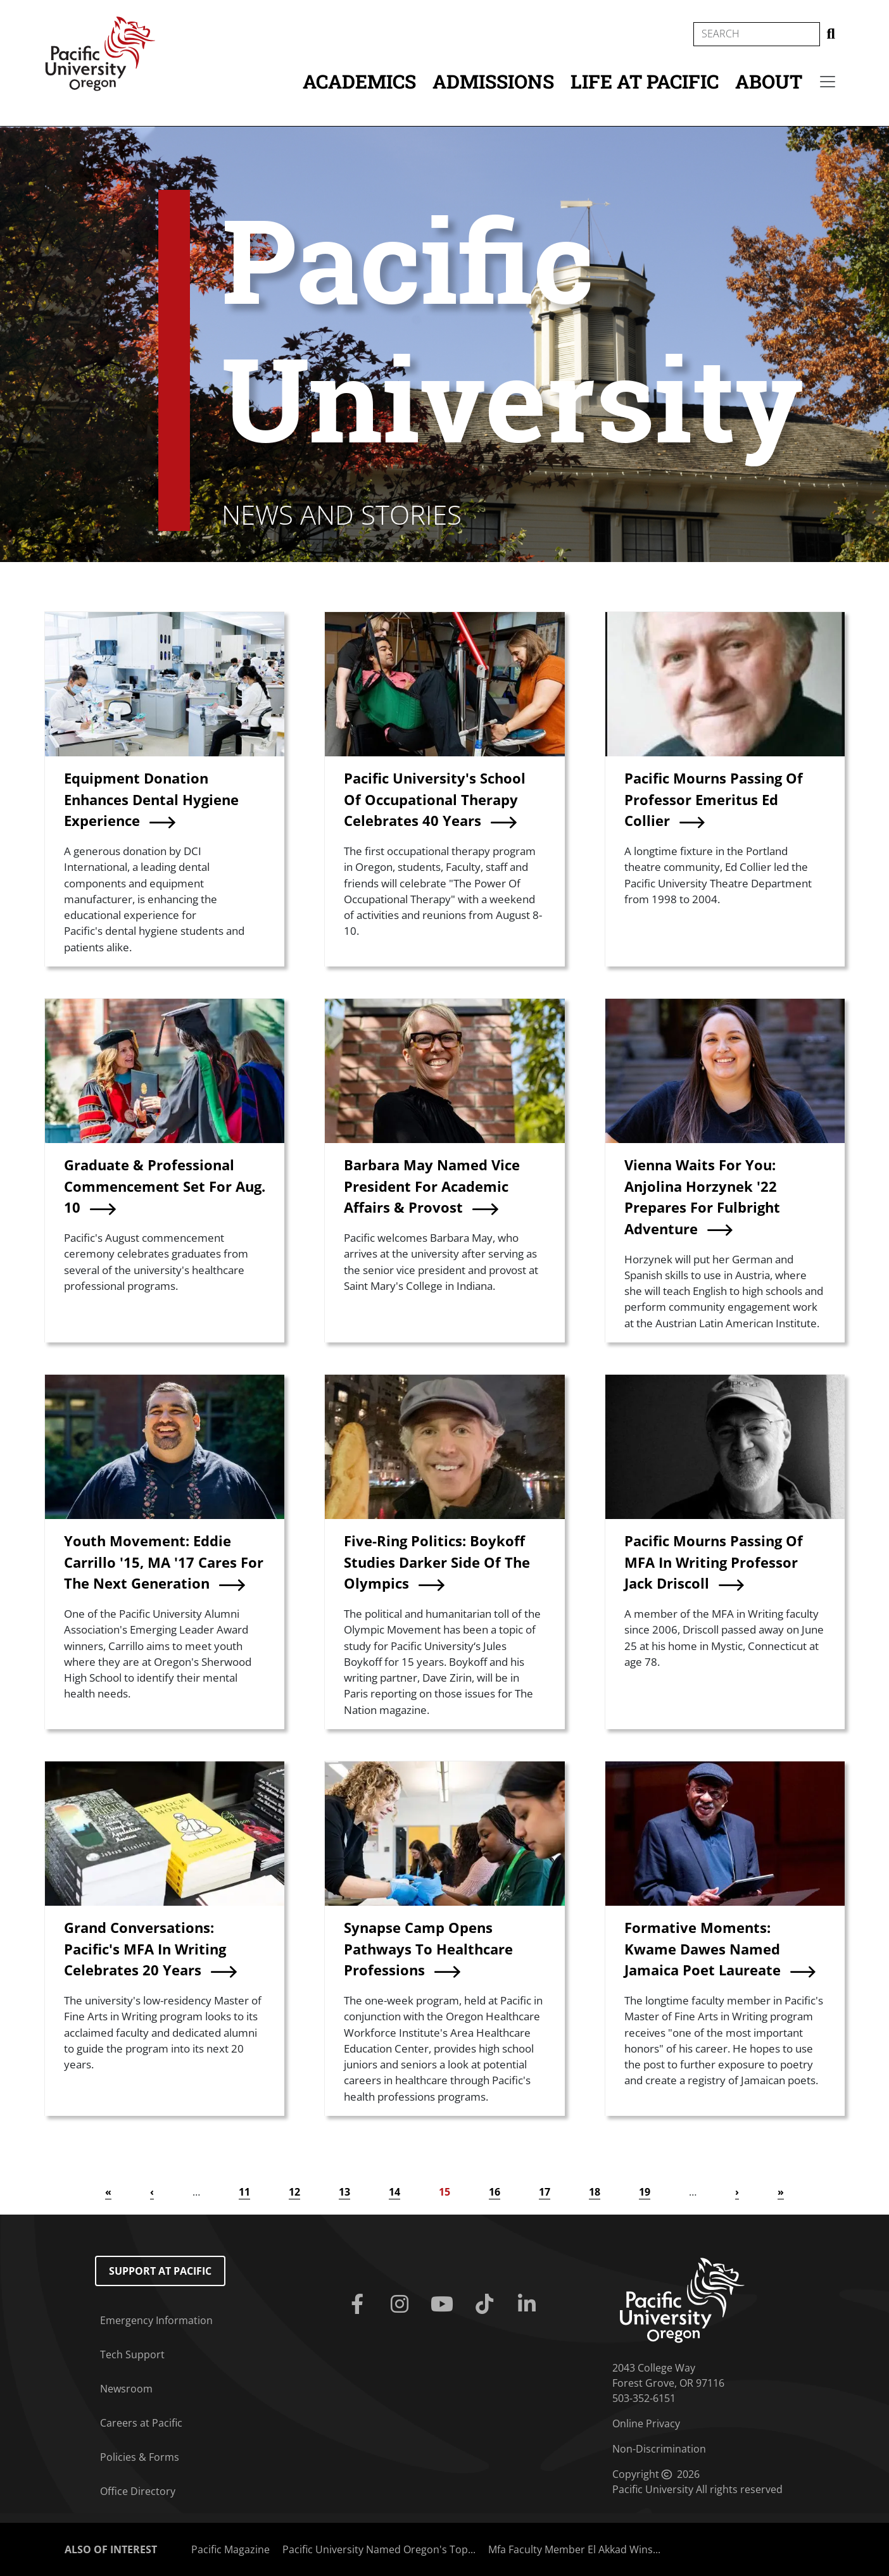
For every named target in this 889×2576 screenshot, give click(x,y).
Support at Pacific (160, 2271)
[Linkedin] (530, 2304)
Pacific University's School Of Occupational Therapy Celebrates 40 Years (435, 799)
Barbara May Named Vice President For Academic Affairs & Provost (432, 1186)
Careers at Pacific (141, 2423)
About (768, 81)
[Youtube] (444, 2304)
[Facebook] (359, 2304)
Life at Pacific (645, 81)
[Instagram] (402, 2304)
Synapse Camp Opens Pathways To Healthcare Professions (428, 1949)
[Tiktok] (487, 2304)
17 (544, 2192)
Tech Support (132, 2354)
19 (644, 2192)
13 (344, 2192)
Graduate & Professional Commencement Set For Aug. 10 (164, 1186)
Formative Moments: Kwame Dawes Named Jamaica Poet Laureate (702, 1949)
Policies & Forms (139, 2457)
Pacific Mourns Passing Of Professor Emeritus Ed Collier (713, 799)
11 (244, 2192)
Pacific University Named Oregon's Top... (379, 2549)
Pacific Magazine (230, 2549)
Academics (359, 81)
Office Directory (137, 2491)
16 (494, 2192)
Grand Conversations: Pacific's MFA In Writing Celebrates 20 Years (145, 1949)
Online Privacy (646, 2423)
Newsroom (126, 2389)
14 (394, 2192)
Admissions (493, 81)
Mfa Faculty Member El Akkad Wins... (574, 2549)
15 (444, 2192)
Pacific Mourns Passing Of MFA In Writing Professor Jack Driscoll (713, 1562)
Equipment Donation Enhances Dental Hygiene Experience (151, 799)
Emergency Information (156, 2320)
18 (594, 2192)
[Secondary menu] (827, 82)
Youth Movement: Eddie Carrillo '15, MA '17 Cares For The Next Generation (163, 1562)
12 (294, 2192)
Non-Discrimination (659, 2449)
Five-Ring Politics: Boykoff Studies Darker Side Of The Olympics (437, 1562)
